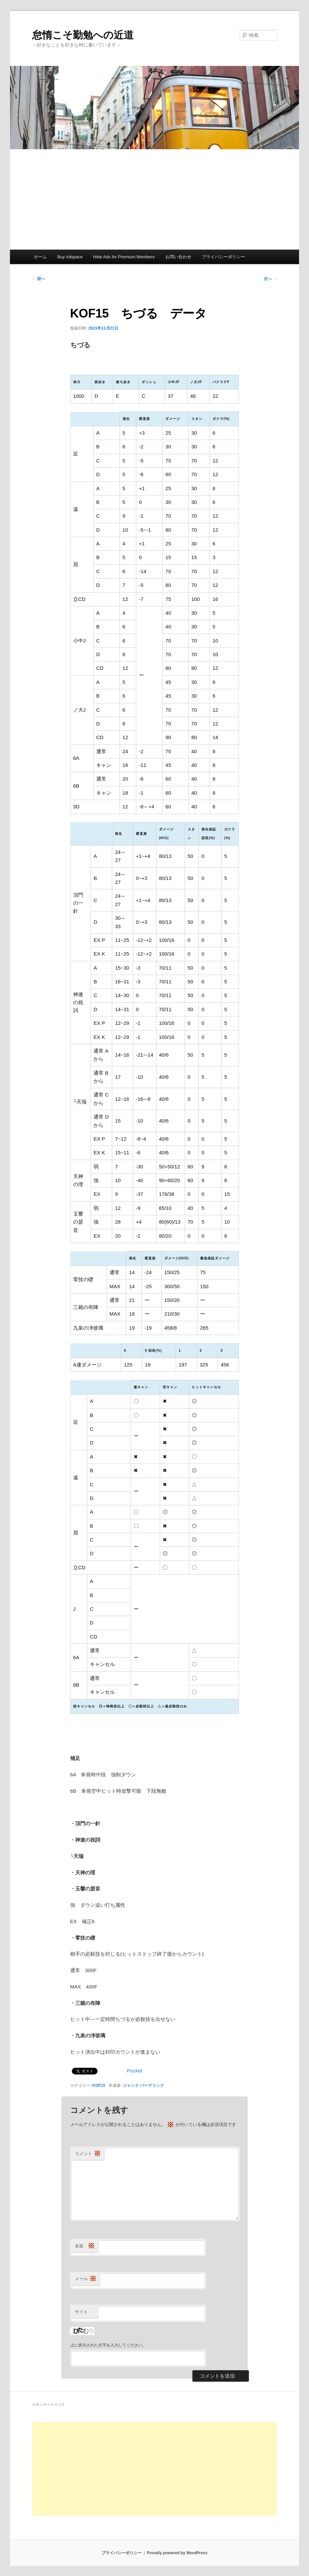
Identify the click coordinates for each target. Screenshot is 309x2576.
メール (86, 2279)
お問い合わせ (178, 256)
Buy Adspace (70, 256)
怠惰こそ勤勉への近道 (83, 34)
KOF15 (98, 2085)
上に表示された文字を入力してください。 (108, 2345)
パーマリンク (152, 2085)
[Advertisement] (154, 199)
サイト (81, 2311)
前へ (38, 278)
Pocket (134, 2070)
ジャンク (131, 2085)
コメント (88, 2154)
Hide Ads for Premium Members (124, 256)
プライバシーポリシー (223, 256)
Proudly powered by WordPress (177, 2553)
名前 (85, 2246)
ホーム (40, 256)
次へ (270, 278)
